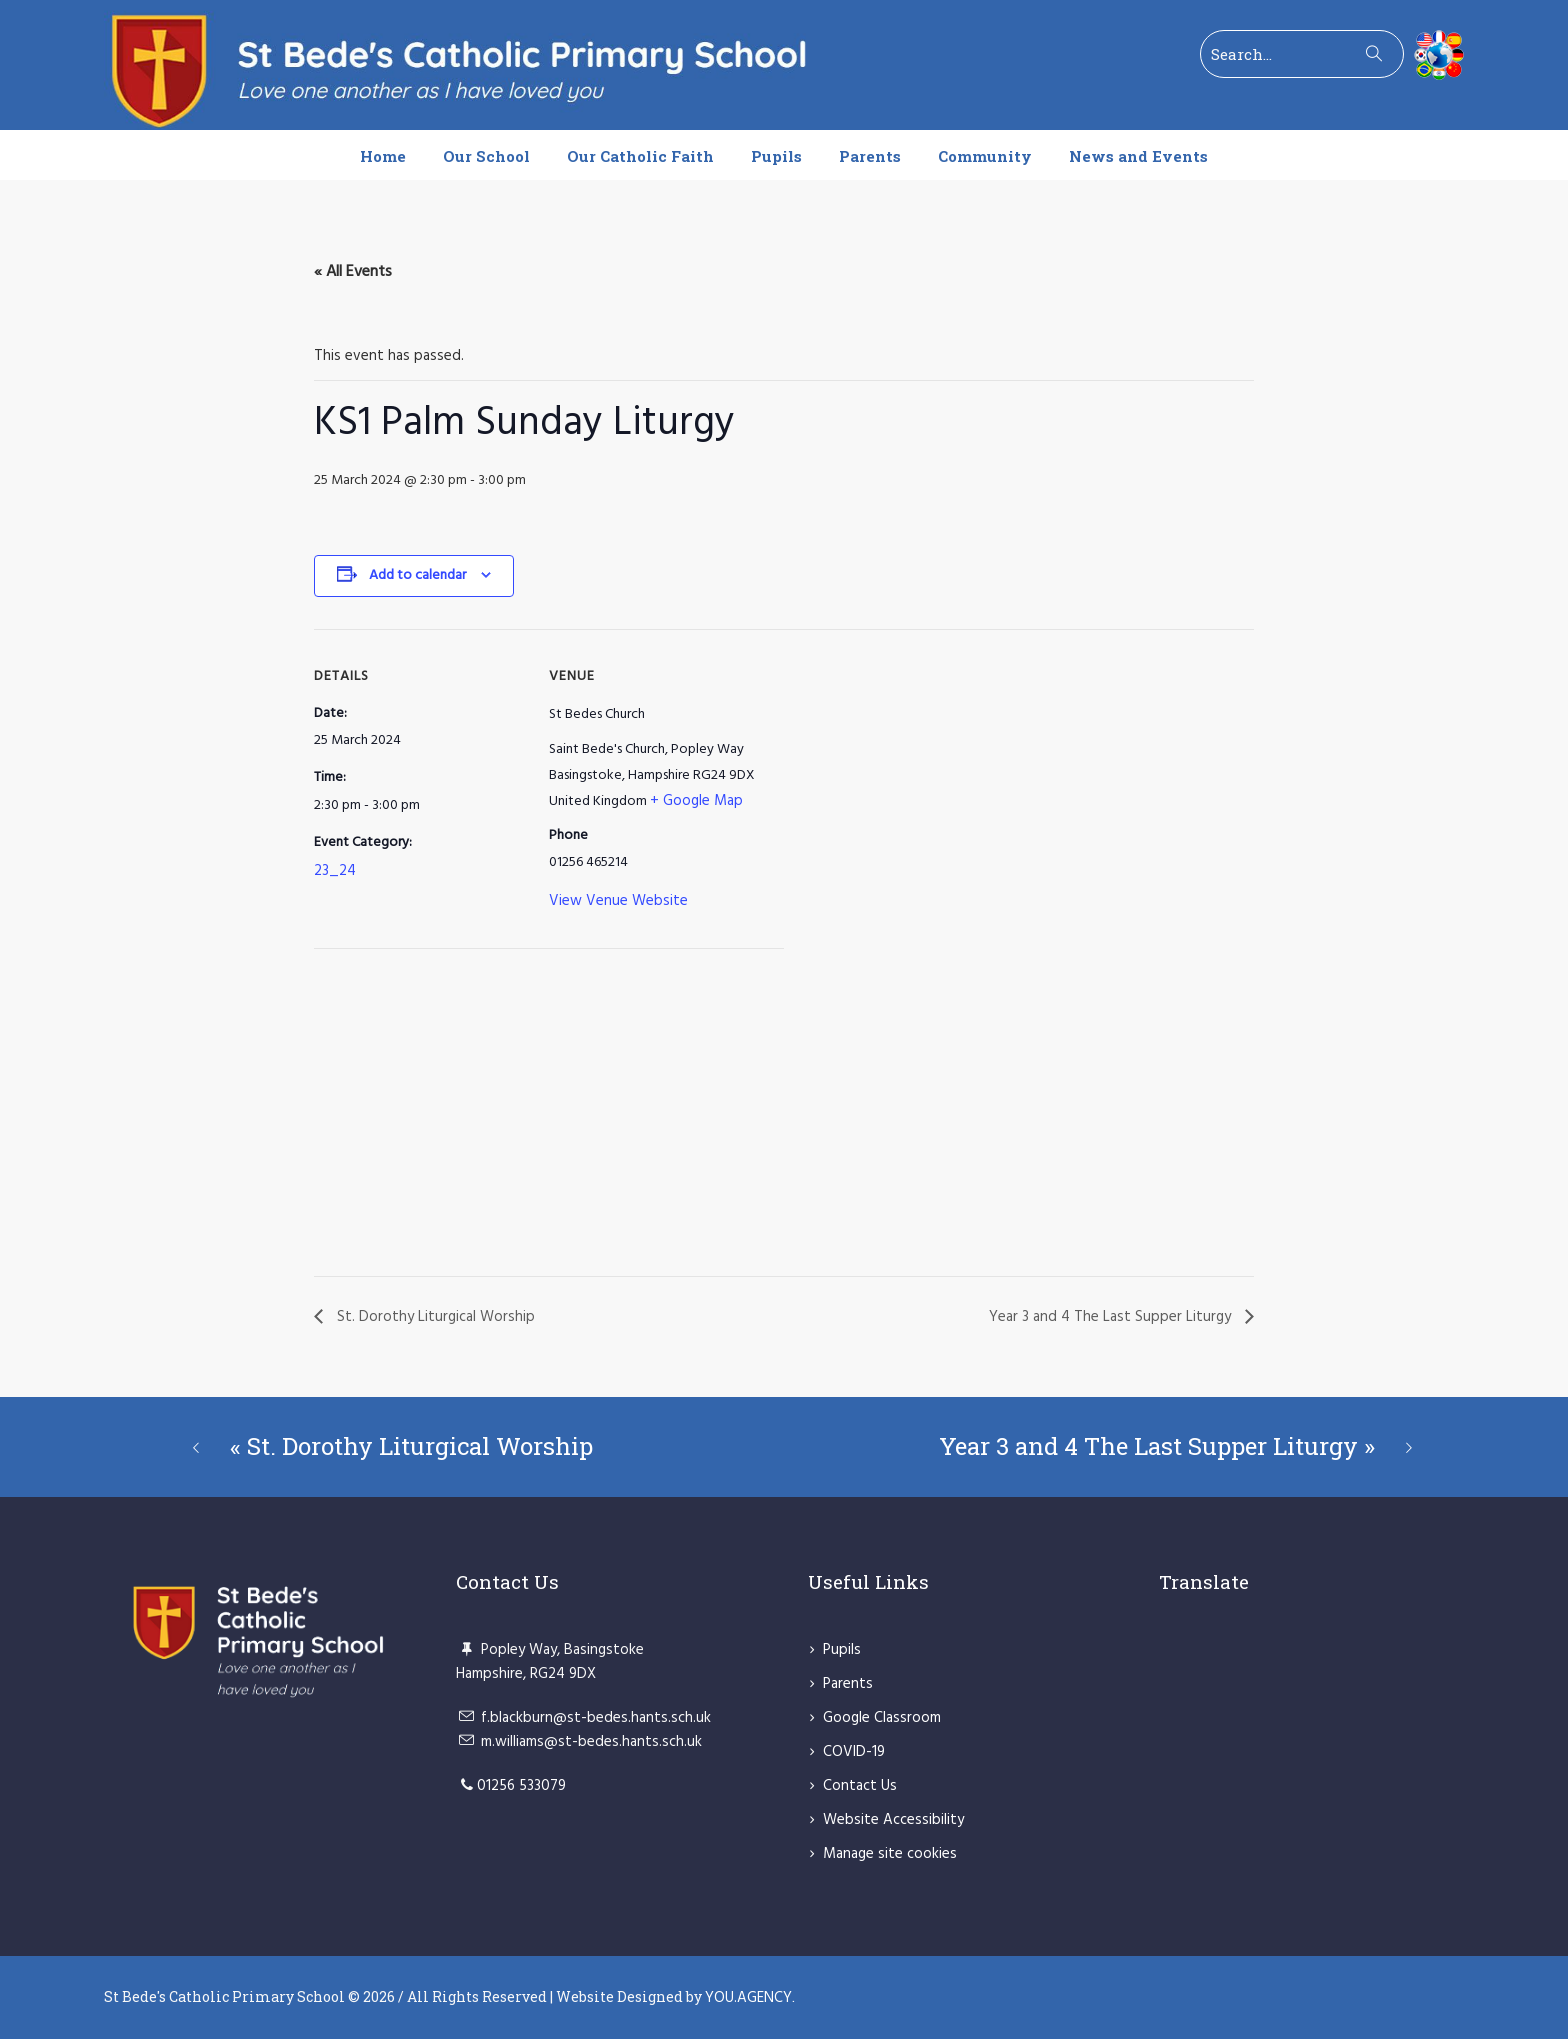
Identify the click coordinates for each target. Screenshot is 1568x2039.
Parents (848, 1684)
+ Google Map (696, 801)
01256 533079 (521, 1786)
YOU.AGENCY (748, 1998)
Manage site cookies (890, 1854)
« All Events (353, 272)
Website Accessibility (893, 1820)
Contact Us (860, 1786)
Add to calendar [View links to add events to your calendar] (417, 575)
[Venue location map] (419, 1116)
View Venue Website (618, 901)
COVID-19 (854, 1752)
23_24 (335, 871)
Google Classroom (882, 1718)
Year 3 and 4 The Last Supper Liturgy (1112, 1317)
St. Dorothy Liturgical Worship (434, 1317)
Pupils (842, 1650)
